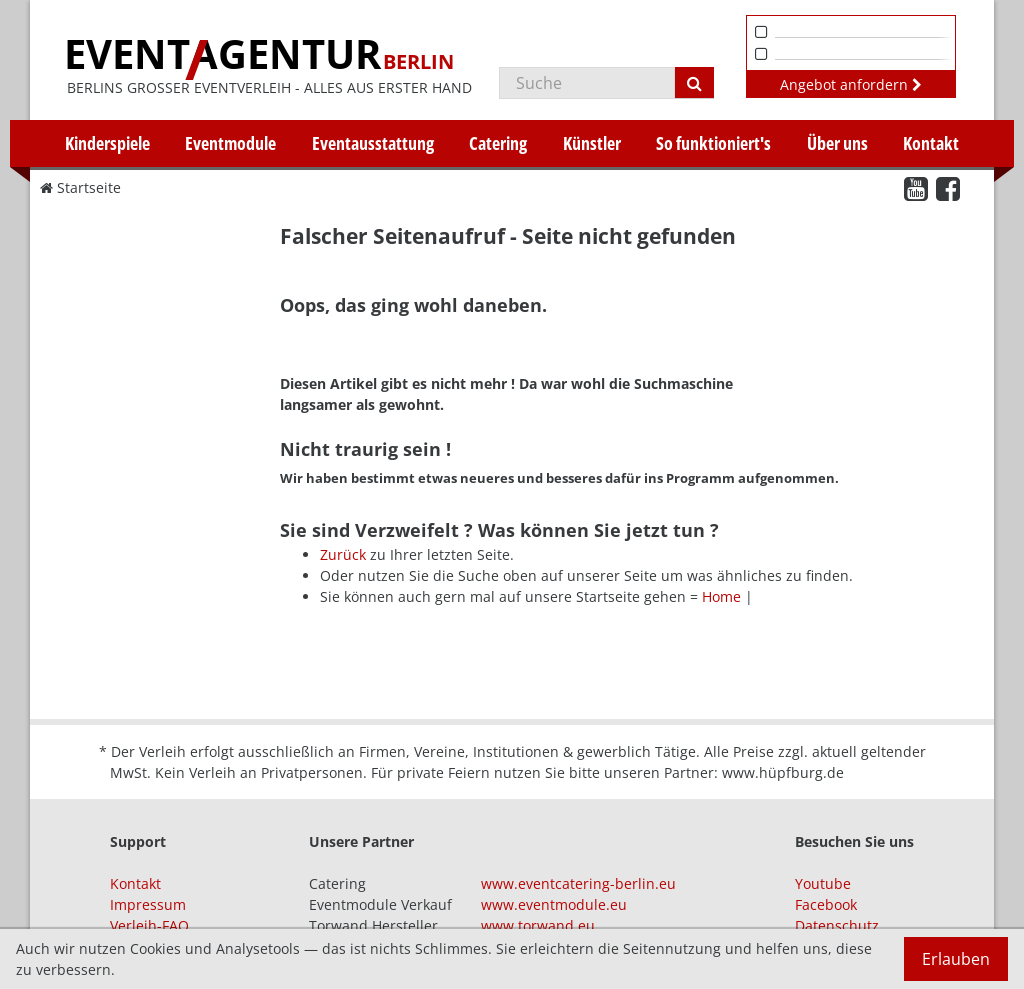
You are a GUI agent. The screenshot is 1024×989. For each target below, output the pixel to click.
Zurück (343, 554)
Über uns (837, 143)
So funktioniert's (713, 143)
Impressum (148, 904)
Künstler (592, 143)
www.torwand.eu (538, 925)
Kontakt (931, 143)
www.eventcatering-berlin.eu (578, 883)
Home (721, 596)
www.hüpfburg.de (783, 772)
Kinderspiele (107, 143)
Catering (498, 143)
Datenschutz (837, 925)
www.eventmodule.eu (554, 904)
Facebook (826, 904)
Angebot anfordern (851, 84)
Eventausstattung (373, 143)
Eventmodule (230, 143)
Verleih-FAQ (149, 925)
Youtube (823, 883)
